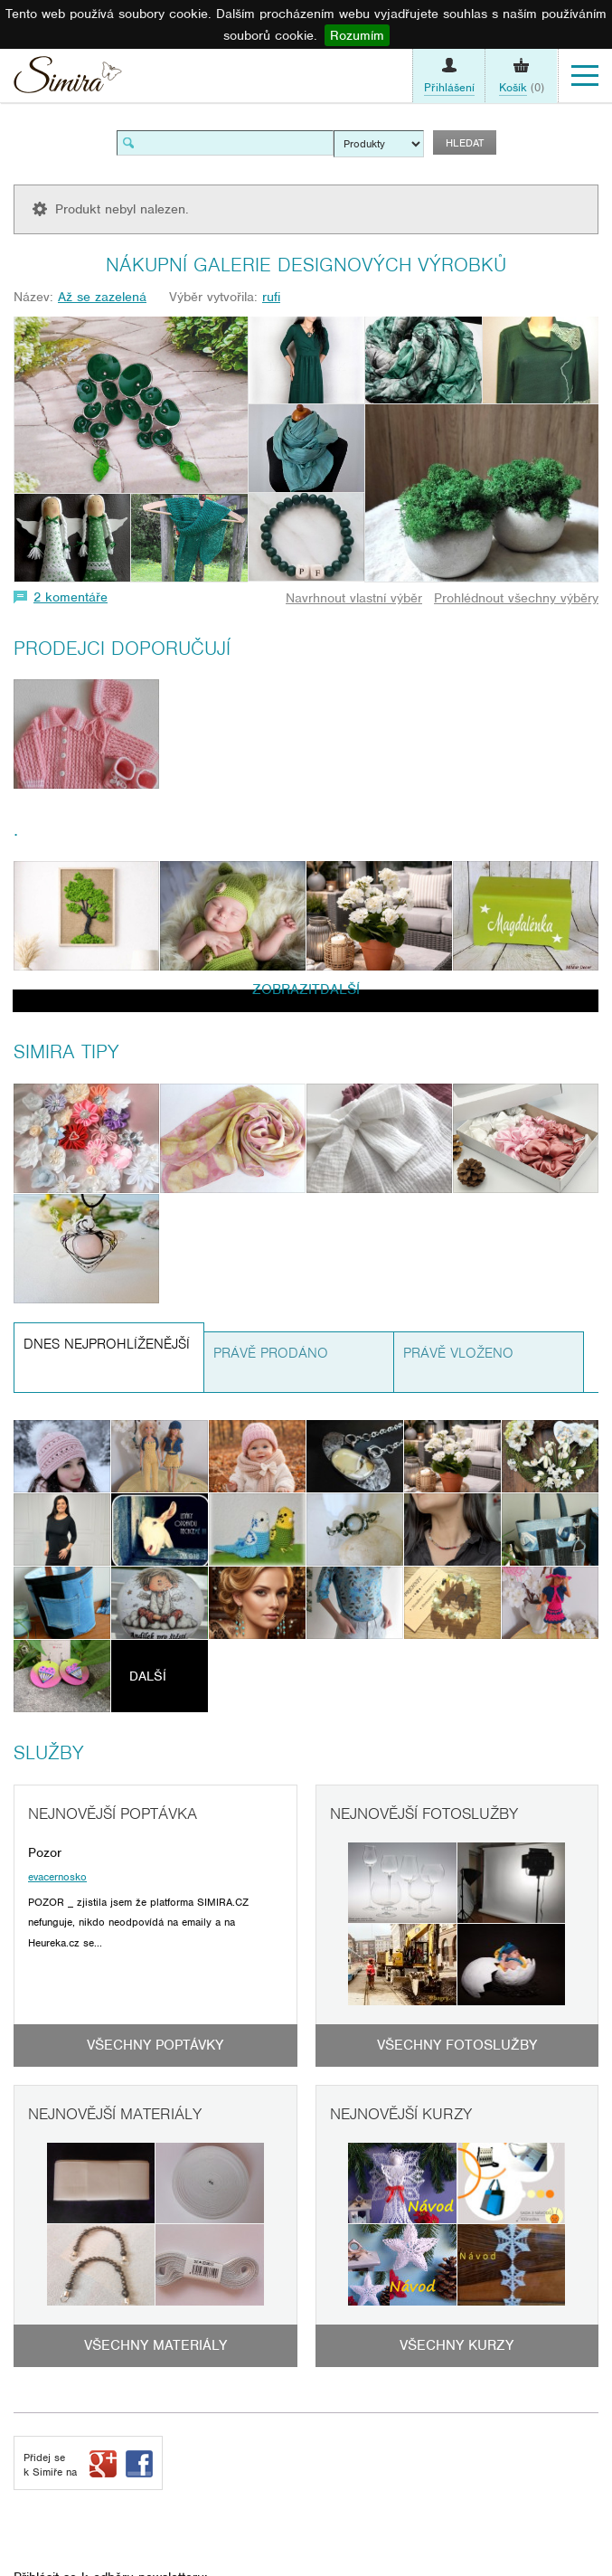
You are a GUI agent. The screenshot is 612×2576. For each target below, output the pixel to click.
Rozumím (357, 35)
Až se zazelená (102, 297)
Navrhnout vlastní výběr (354, 598)
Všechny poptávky (155, 2045)
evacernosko (57, 1877)
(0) (521, 88)
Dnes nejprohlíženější (107, 1344)
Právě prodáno (270, 1353)
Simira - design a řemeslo (68, 79)
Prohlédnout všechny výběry (516, 598)
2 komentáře (70, 597)
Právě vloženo (458, 1353)
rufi (271, 297)
